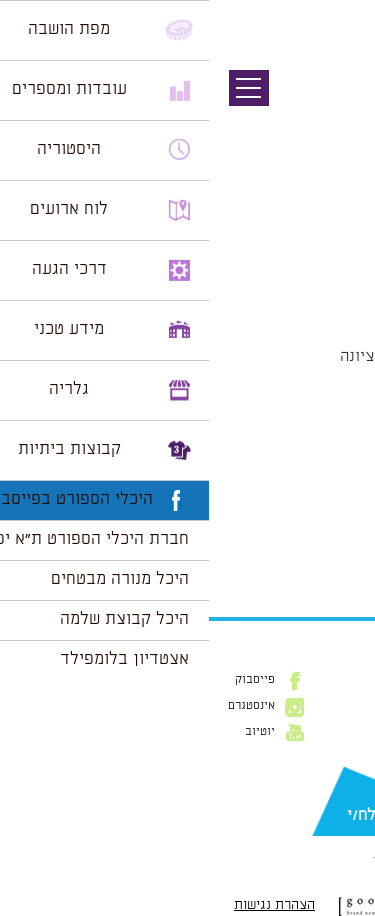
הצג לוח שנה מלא (302, 551)
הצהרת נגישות (65, 905)
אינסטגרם (42, 706)
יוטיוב (51, 732)
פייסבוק (46, 680)
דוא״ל (345, 783)
